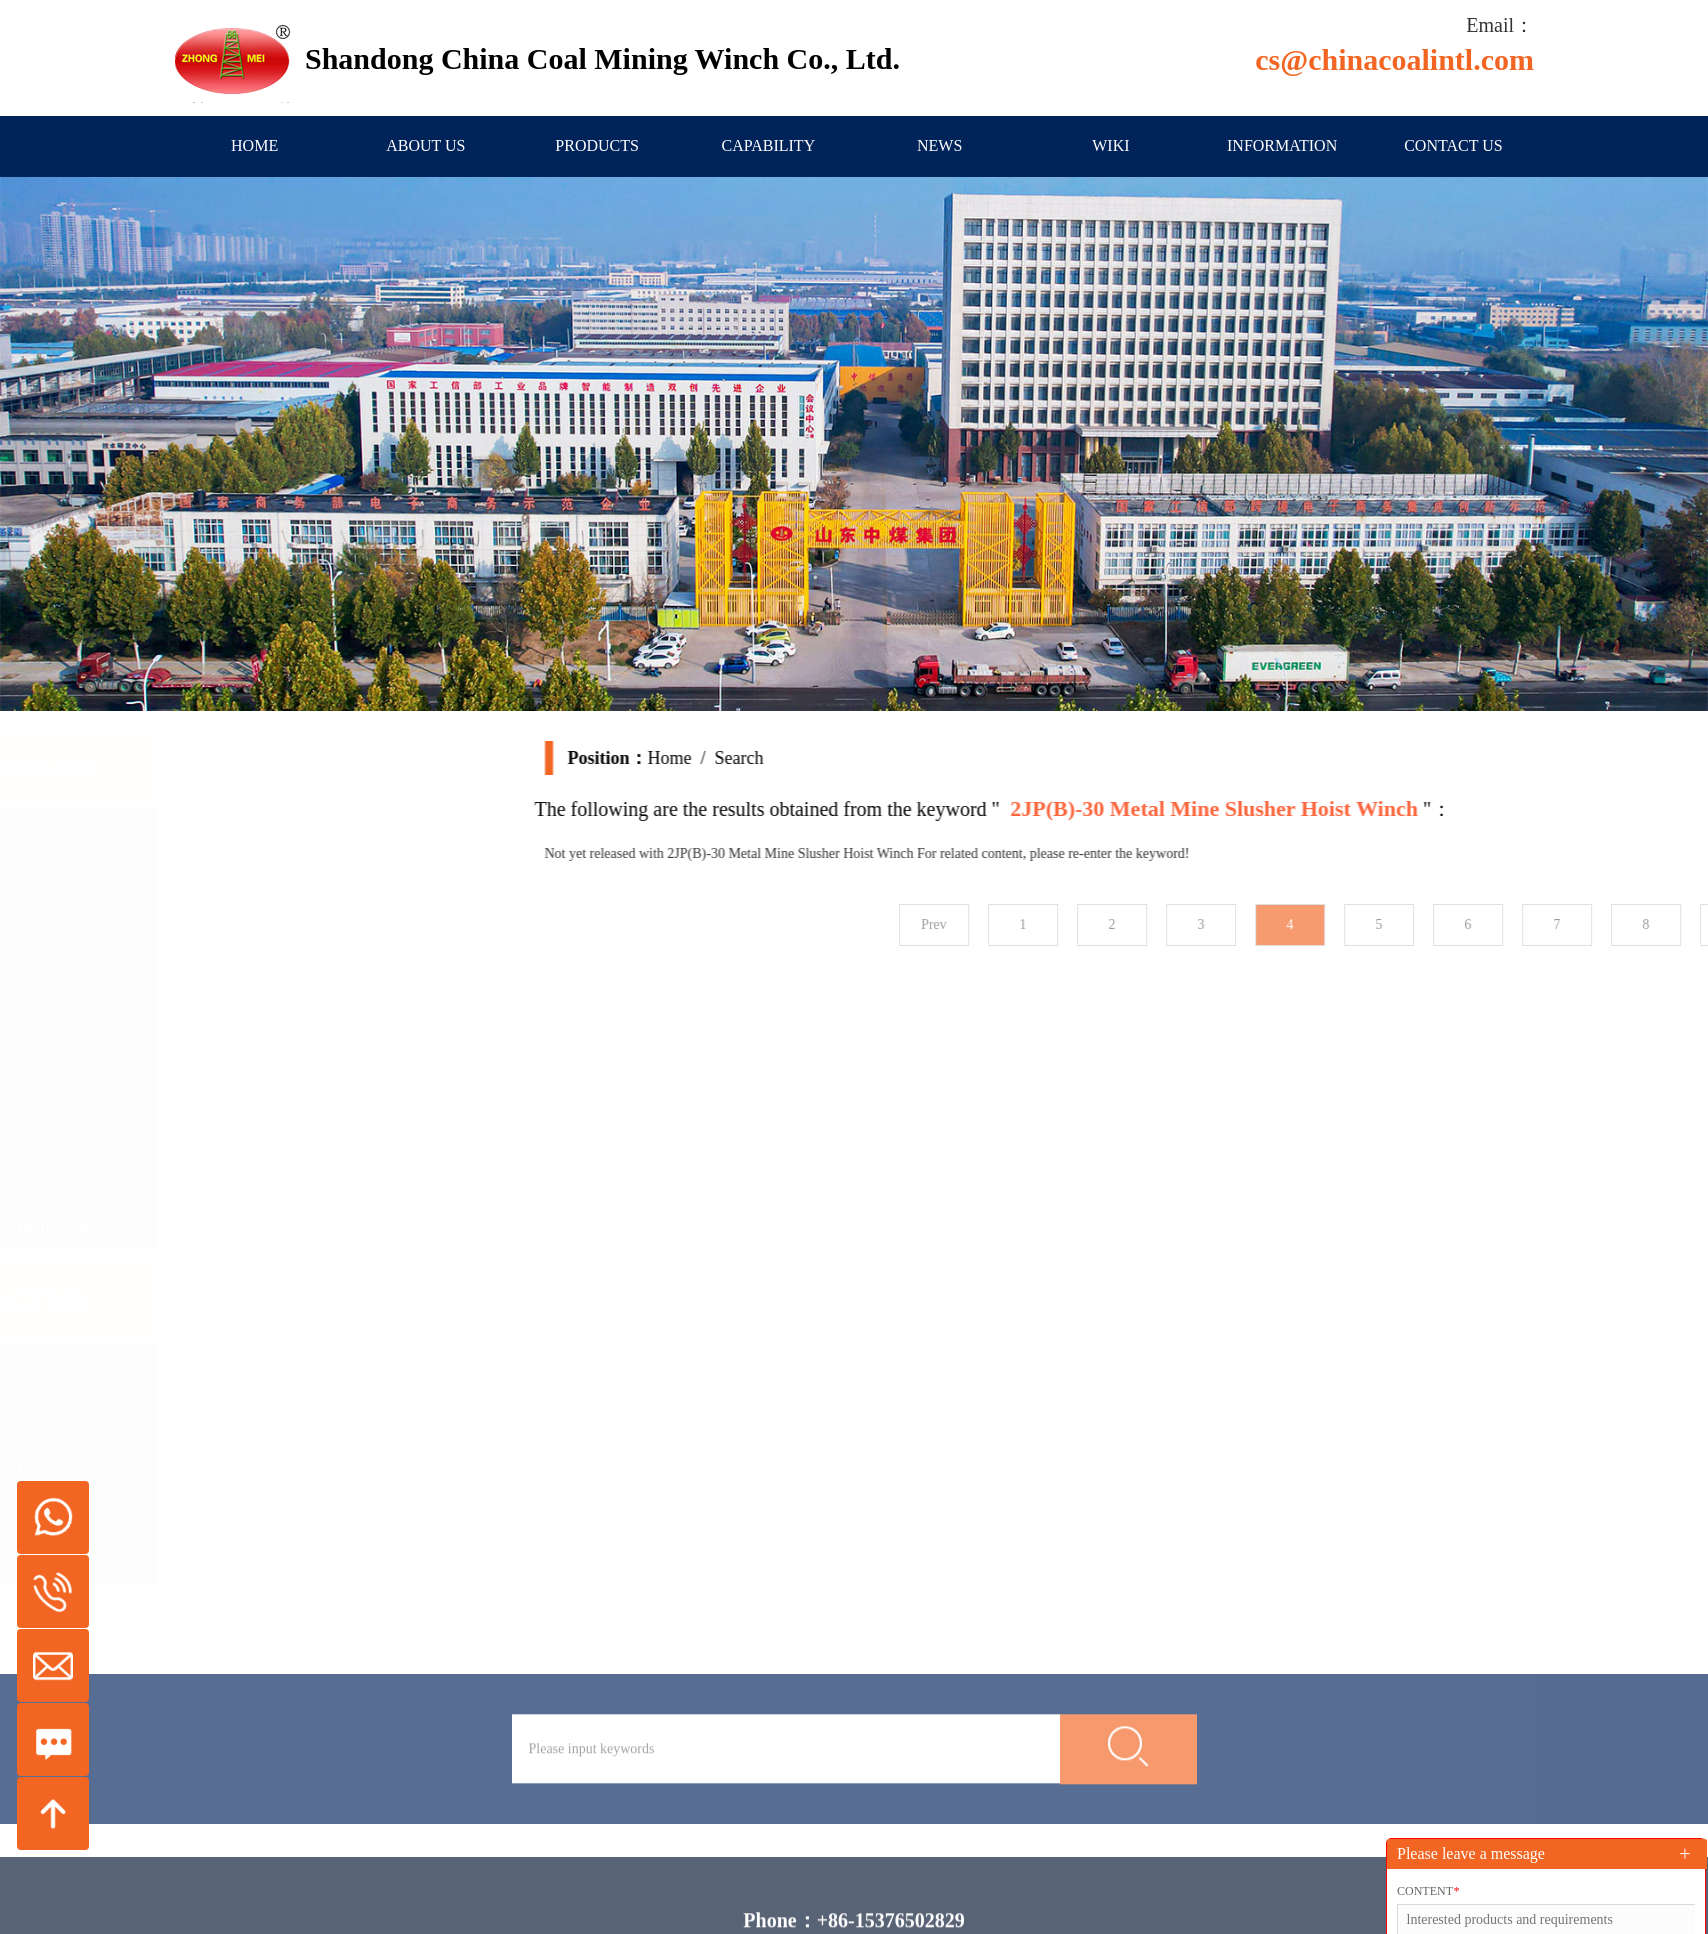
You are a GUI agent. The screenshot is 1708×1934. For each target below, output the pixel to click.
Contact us (1453, 145)
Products (597, 145)
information (1282, 145)
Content (1428, 1891)
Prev (1134, 924)
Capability (769, 145)
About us (425, 145)
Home (254, 145)
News (939, 145)
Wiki (1110, 145)
